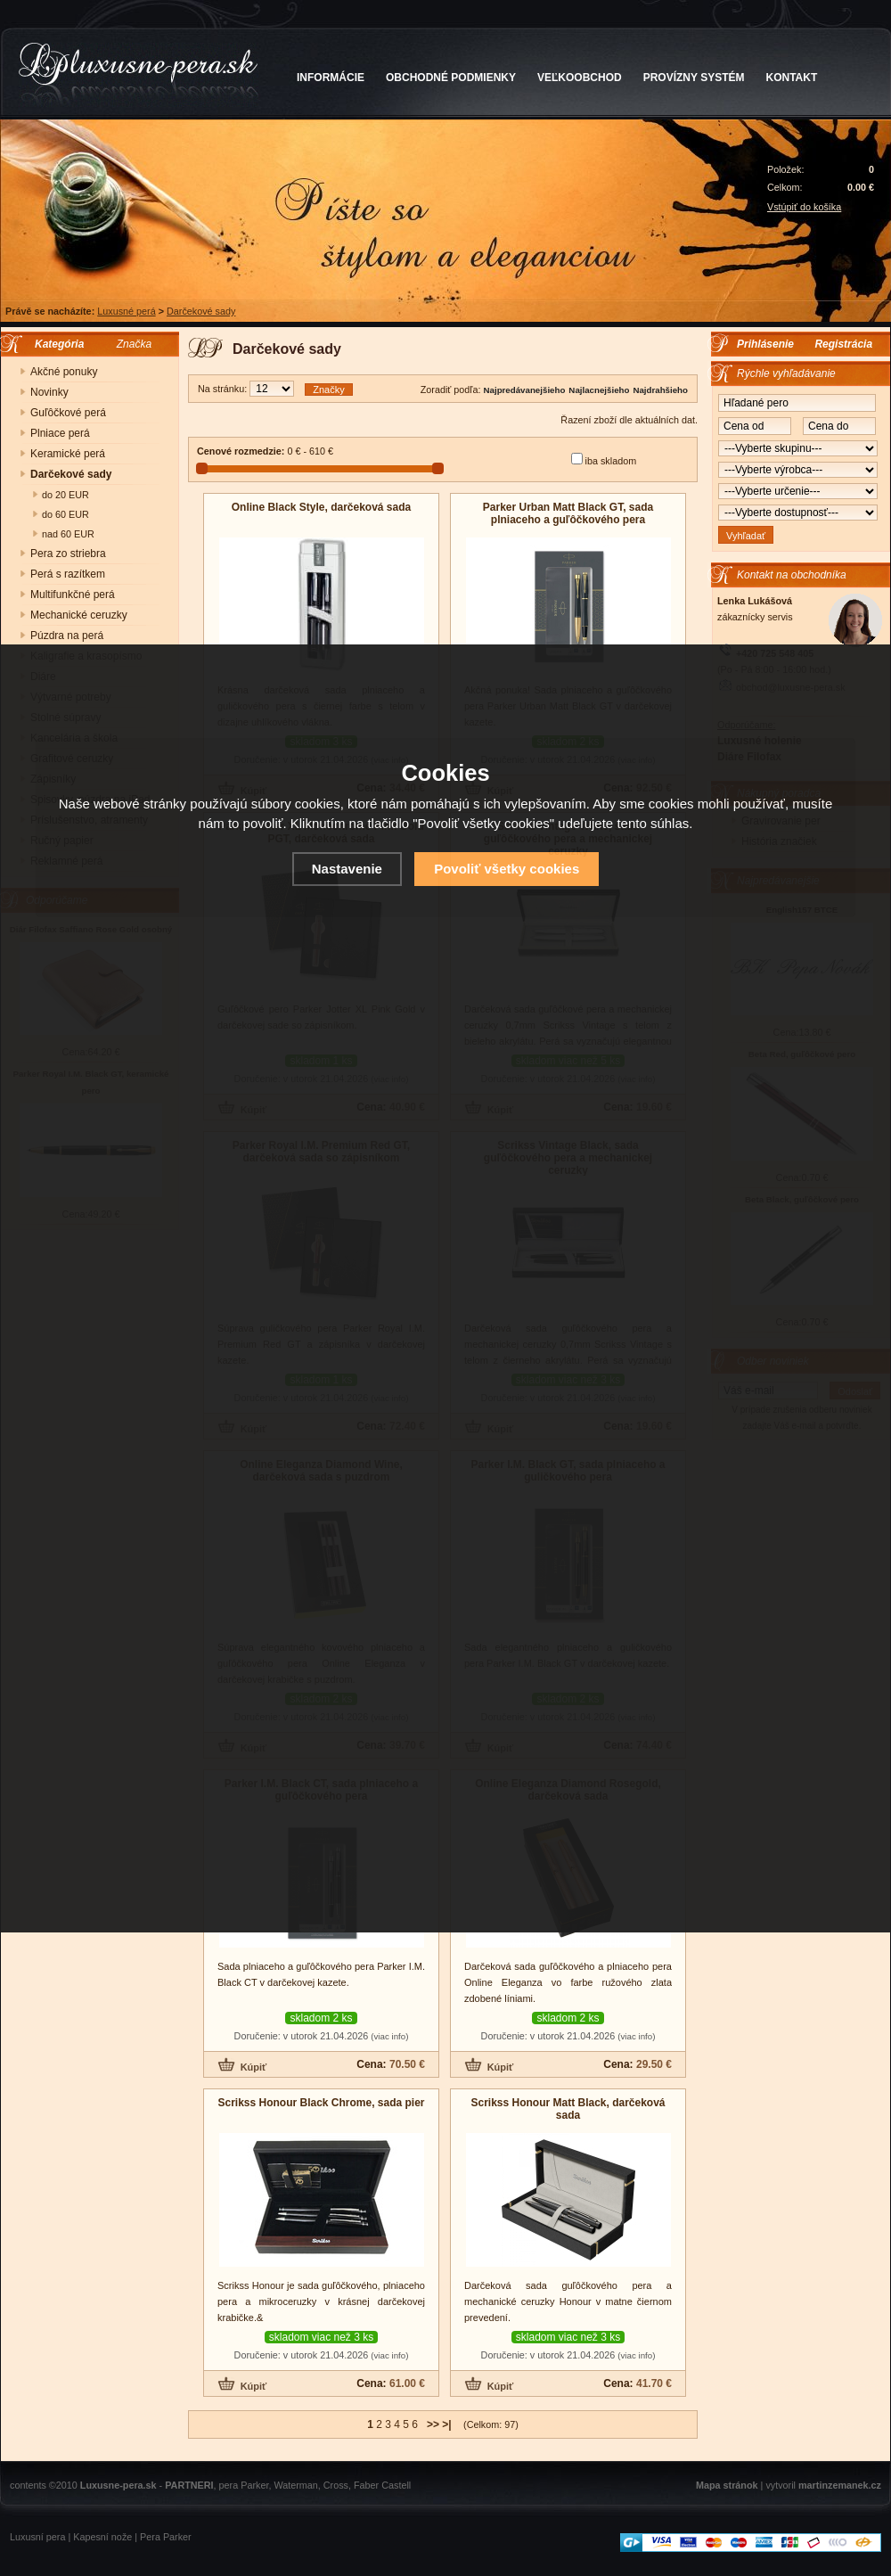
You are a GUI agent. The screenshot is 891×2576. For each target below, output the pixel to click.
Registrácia (843, 344)
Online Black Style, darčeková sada (321, 507)
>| (446, 2424)
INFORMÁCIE (330, 77)
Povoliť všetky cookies (506, 868)
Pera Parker (166, 2536)
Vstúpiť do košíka (804, 206)
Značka (134, 344)
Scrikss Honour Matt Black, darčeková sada (567, 2108)
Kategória (55, 344)
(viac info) (389, 2036)
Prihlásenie (765, 344)
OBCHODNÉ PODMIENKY (451, 77)
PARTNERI (189, 2485)
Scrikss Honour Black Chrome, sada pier (320, 2102)
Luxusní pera (37, 2536)
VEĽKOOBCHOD (579, 77)
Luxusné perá (126, 311)
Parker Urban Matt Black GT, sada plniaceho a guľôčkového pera (568, 513)
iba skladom (611, 460)
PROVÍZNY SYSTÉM (694, 77)
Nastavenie (347, 868)
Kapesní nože (102, 2536)
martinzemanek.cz (839, 2485)
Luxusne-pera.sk (118, 2485)
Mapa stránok (727, 2485)
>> (433, 2424)
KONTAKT (792, 77)
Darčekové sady (201, 311)
